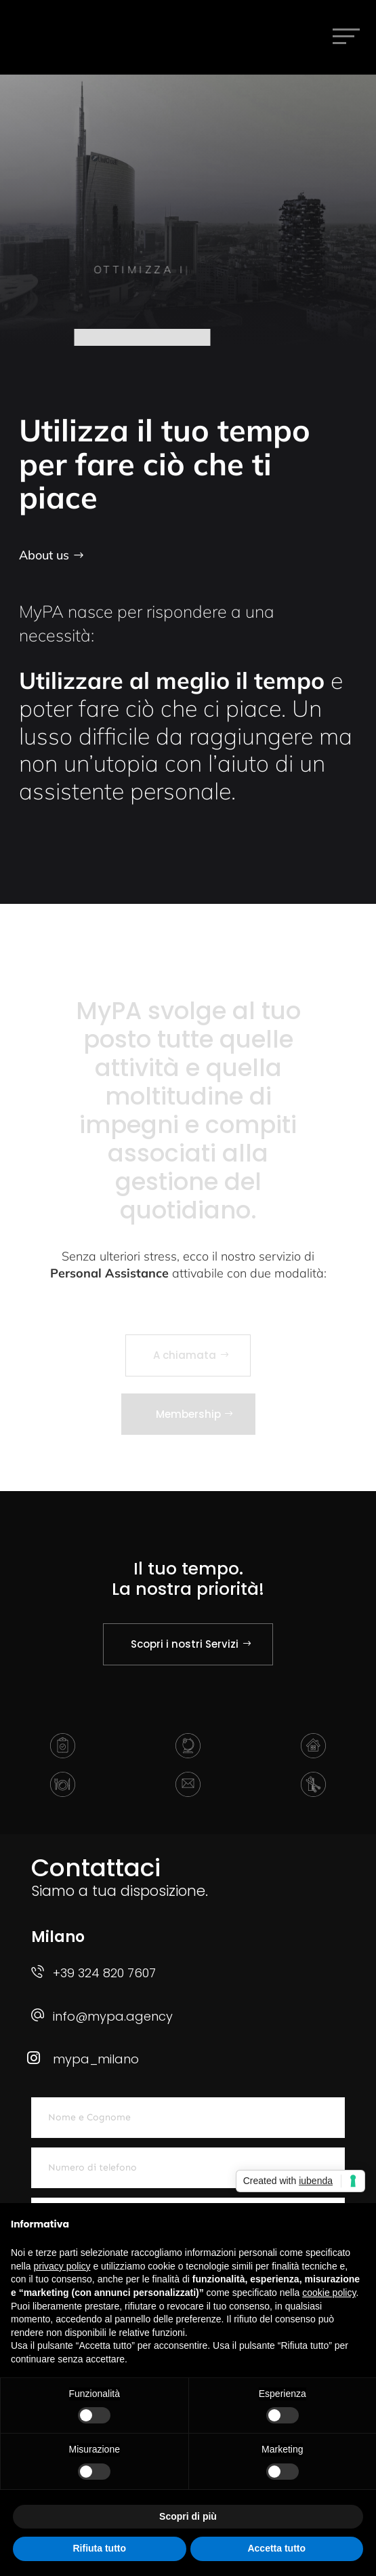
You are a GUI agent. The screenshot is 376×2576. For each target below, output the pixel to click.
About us (44, 555)
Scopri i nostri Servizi (184, 1644)
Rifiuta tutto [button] (99, 2548)
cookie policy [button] (329, 2292)
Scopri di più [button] (188, 2516)
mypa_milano (96, 2058)
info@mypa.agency (113, 2016)
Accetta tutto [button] (276, 2548)
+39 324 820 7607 (104, 1972)
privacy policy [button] (61, 2266)
